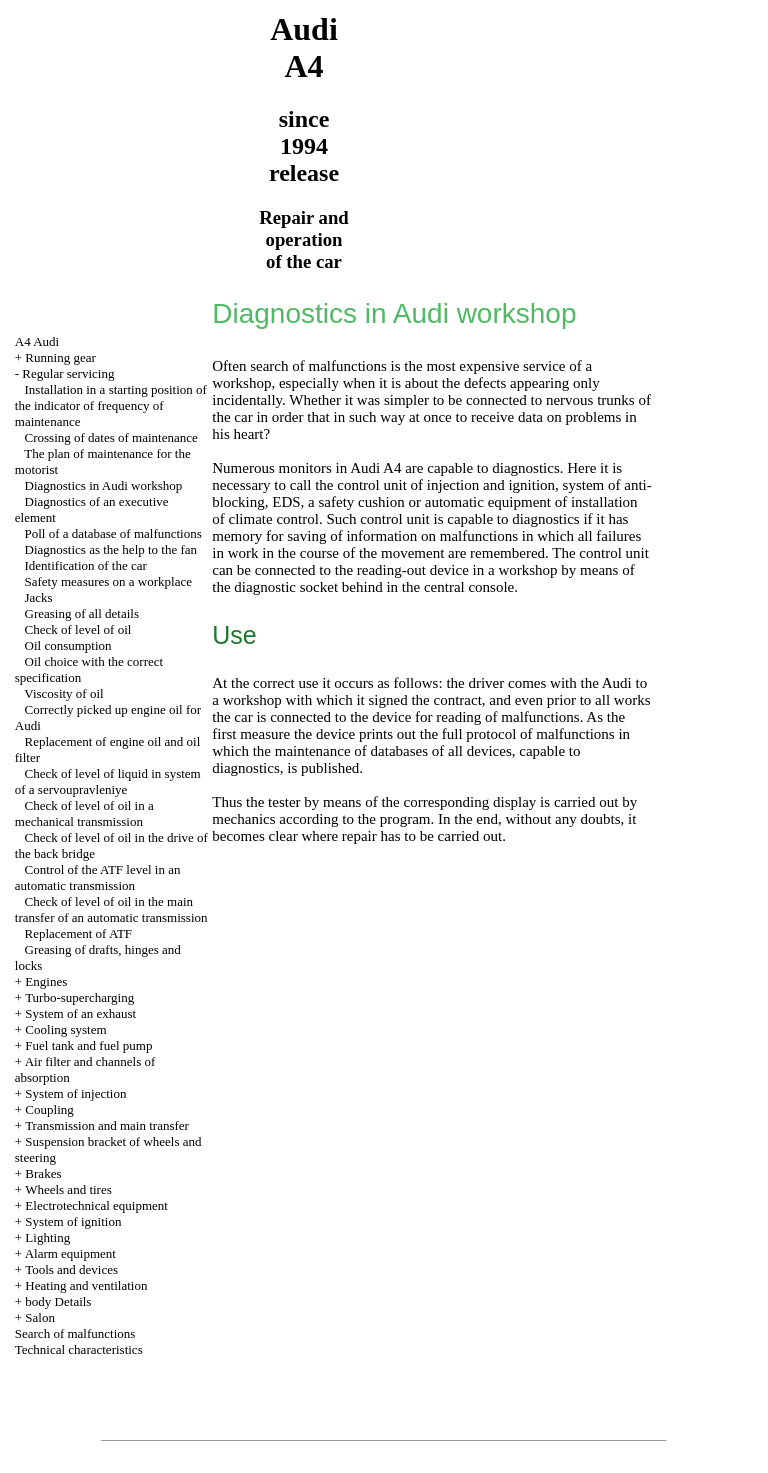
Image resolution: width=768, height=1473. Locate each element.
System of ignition (73, 1221)
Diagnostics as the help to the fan (111, 549)
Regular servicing (68, 373)
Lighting (47, 1237)
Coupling (49, 1109)
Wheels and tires (68, 1189)
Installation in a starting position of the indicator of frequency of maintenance (111, 405)
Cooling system (65, 1029)
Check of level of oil (78, 629)
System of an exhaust (80, 1013)
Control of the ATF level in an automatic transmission (98, 877)
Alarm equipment (70, 1253)
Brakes (43, 1173)
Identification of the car (86, 565)
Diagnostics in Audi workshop (104, 485)
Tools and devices (71, 1269)
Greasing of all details (82, 613)
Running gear (60, 357)
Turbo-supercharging (79, 997)
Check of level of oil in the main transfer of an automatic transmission (111, 909)
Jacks (39, 597)
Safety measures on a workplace (109, 581)
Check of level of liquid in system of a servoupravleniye (108, 781)
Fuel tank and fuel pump (88, 1045)
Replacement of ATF (79, 933)
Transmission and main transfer (107, 1125)
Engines (46, 981)
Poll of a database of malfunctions (113, 533)
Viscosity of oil (63, 693)
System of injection (75, 1093)
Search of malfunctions (75, 1333)
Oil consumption (68, 645)
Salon (40, 1317)
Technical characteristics (79, 1349)
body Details (58, 1301)
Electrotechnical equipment (96, 1205)
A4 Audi (37, 341)
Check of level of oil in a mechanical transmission (84, 813)
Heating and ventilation (86, 1285)
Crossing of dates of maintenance (111, 437)
